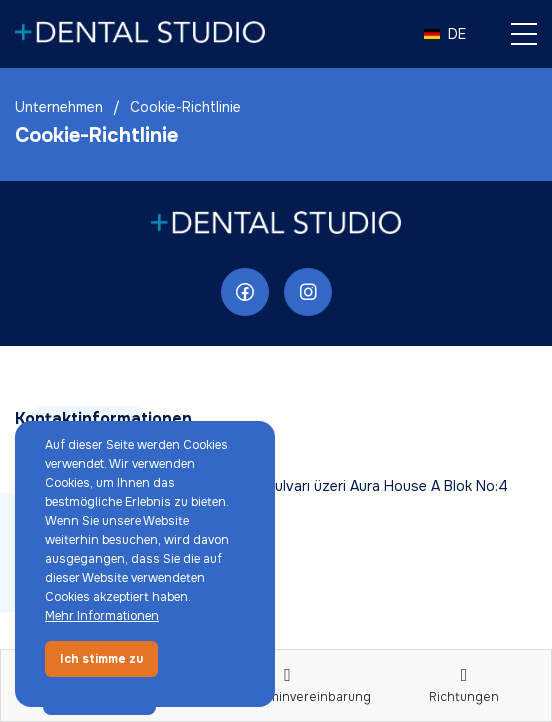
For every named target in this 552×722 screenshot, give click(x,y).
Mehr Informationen (102, 616)
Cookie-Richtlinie (185, 107)
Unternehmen (59, 107)
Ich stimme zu (101, 659)
